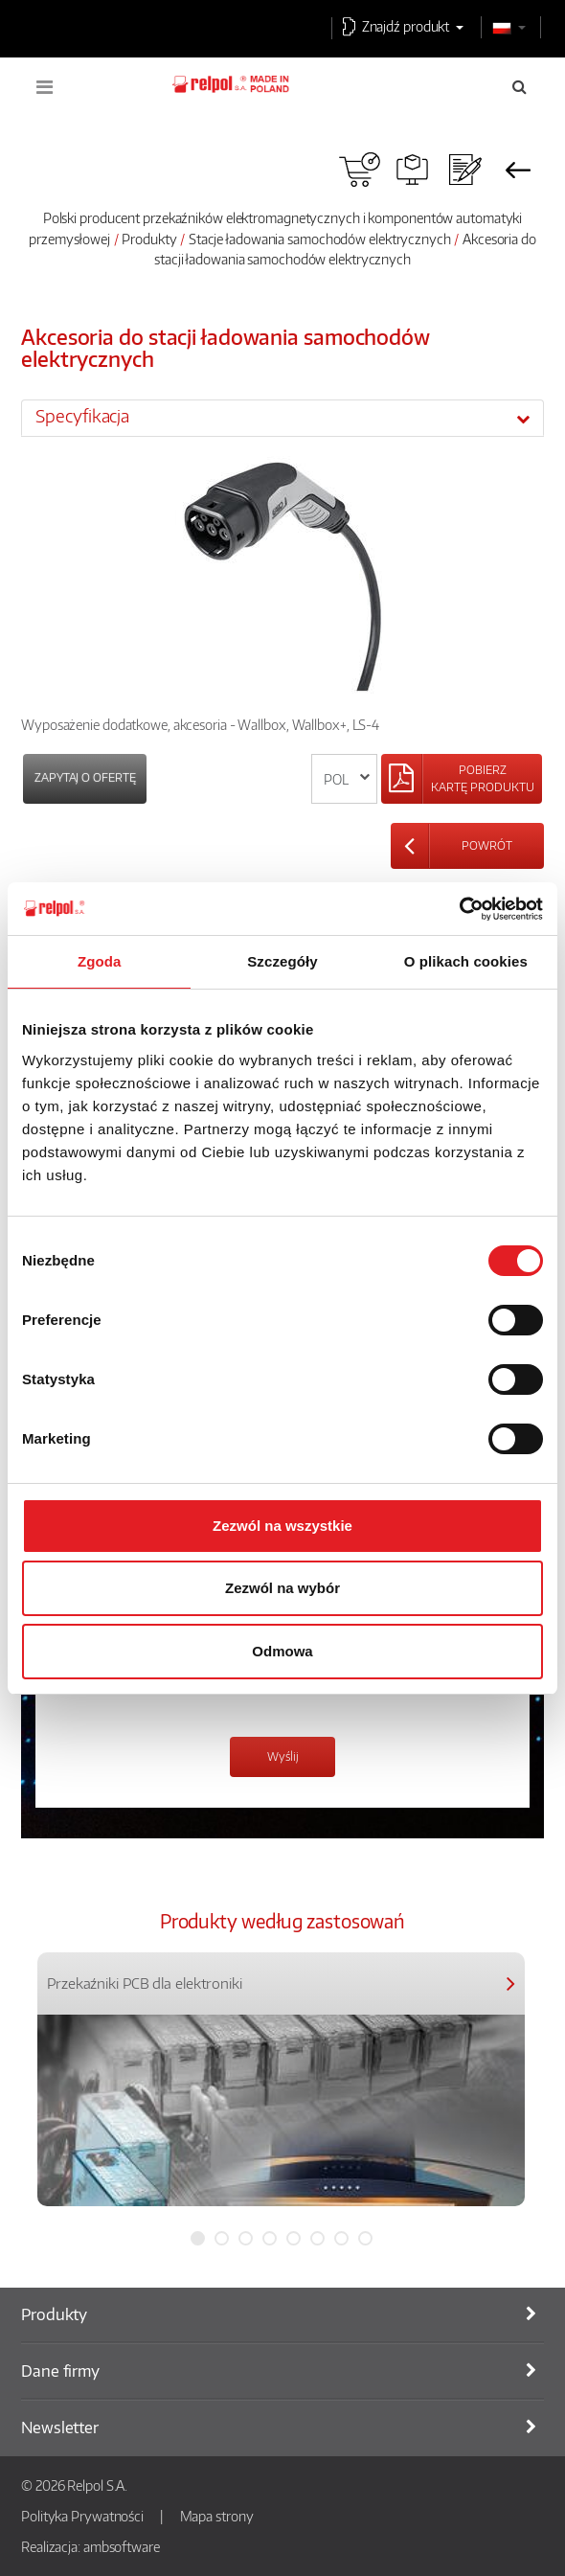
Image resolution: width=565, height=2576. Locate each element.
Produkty (149, 238)
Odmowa (282, 1651)
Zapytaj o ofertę (84, 777)
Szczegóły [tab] (282, 961)
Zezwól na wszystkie (282, 1525)
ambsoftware (121, 2546)
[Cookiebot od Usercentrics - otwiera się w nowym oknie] (459, 909)
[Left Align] (461, 779)
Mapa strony (217, 2515)
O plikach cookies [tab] (466, 961)
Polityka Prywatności (82, 2515)
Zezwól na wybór (282, 1588)
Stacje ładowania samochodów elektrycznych (320, 238)
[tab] (282, 417)
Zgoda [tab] (100, 961)
